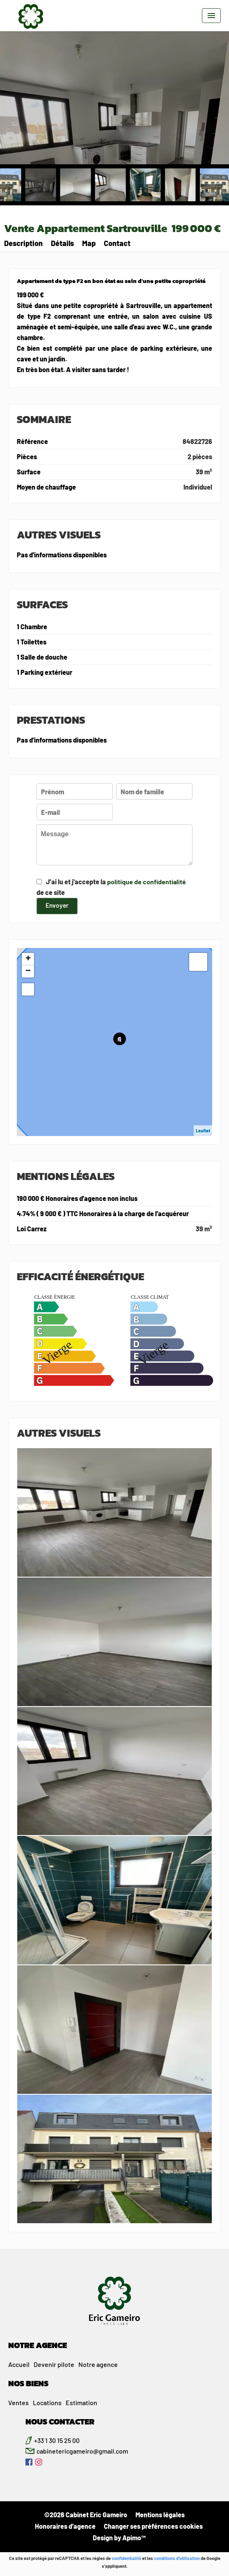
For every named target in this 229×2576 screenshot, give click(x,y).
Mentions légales (160, 2514)
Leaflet (203, 1130)
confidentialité (126, 2558)
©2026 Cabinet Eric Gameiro (85, 2514)
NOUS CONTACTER (59, 2421)
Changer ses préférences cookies (153, 2526)
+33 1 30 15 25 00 (57, 2440)
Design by (119, 2538)
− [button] (28, 971)
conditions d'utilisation (177, 2558)
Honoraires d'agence (65, 2526)
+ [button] (28, 959)
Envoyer (57, 905)
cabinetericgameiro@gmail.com (82, 2451)
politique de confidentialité (146, 882)
